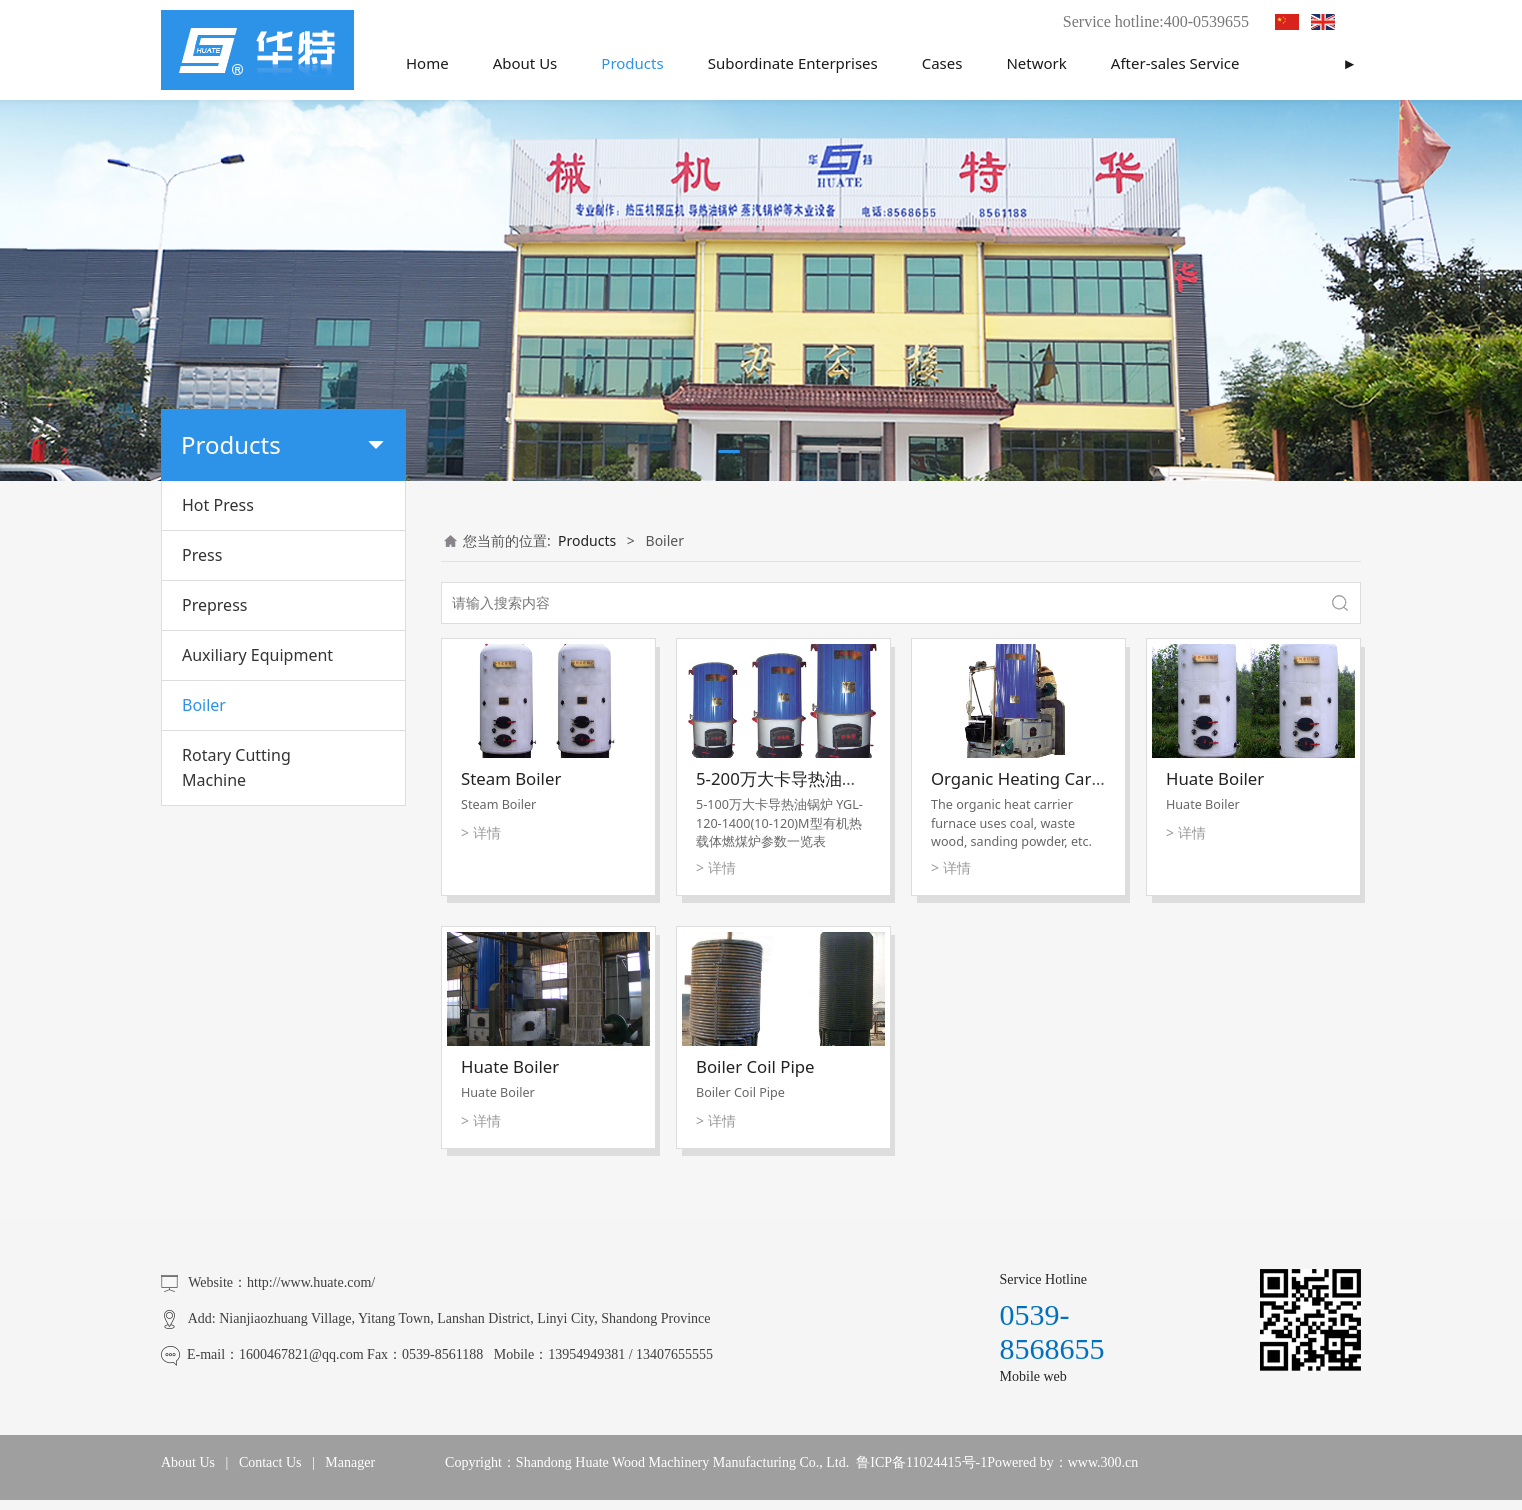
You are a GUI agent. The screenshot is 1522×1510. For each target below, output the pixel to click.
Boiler (204, 705)
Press (202, 555)
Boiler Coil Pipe (755, 1066)
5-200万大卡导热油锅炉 (786, 778)
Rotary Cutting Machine (236, 767)
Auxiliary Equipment (257, 655)
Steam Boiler (511, 778)
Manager (350, 1462)
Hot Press (218, 505)
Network (1036, 63)
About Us (525, 63)
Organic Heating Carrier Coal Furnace (1078, 778)
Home (427, 63)
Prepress (214, 605)
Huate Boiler (1215, 778)
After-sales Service (1175, 63)
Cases (942, 63)
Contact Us (270, 1462)
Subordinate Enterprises (793, 63)
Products (632, 63)
